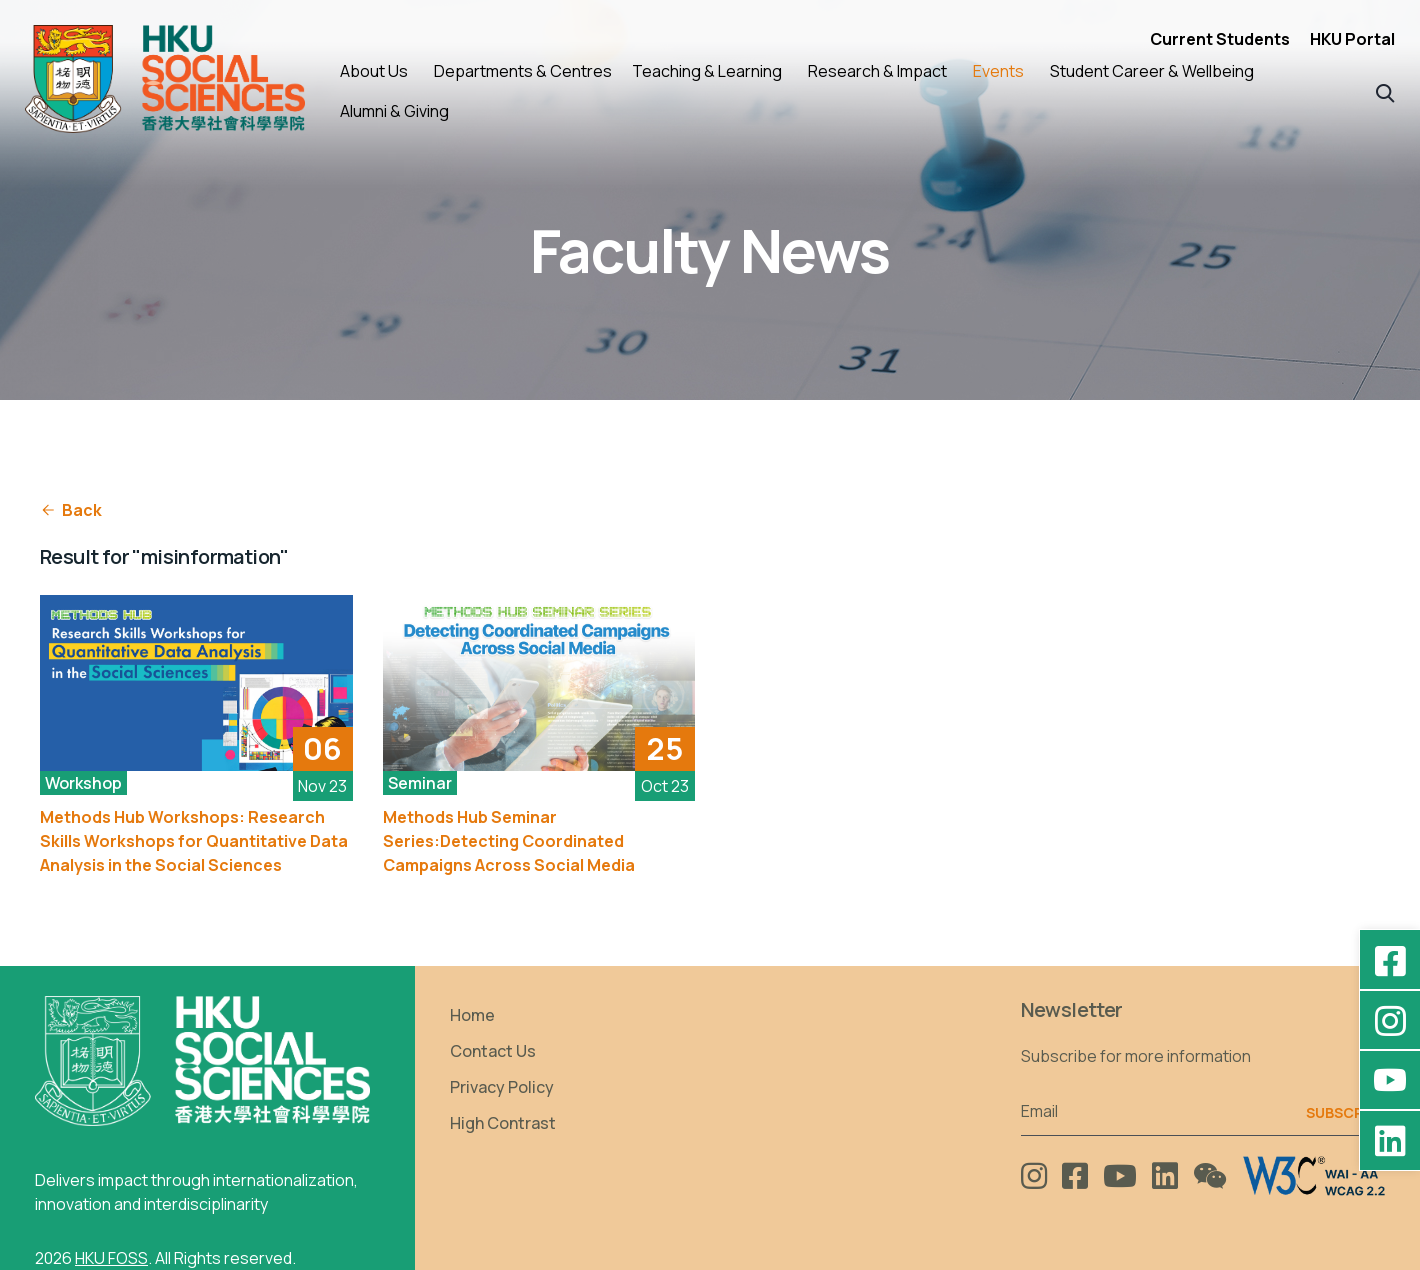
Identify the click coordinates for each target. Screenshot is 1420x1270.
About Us (374, 71)
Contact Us (493, 1051)
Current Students (1220, 39)
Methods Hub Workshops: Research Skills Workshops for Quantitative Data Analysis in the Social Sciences (194, 841)
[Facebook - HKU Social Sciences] (1390, 960)
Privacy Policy (502, 1087)
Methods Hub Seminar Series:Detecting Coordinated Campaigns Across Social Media (509, 841)
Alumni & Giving (394, 111)
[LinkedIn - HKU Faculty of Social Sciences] (1390, 1140)
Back (71, 510)
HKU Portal (1352, 39)
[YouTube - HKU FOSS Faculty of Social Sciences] (1390, 1080)
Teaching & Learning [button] (707, 71)
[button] (1385, 91)
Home (472, 1015)
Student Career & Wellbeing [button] (1152, 71)
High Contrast (503, 1123)
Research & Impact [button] (877, 71)
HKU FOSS (111, 1258)
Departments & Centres (523, 71)
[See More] (196, 683)
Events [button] (998, 71)
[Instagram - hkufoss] (1390, 1020)
